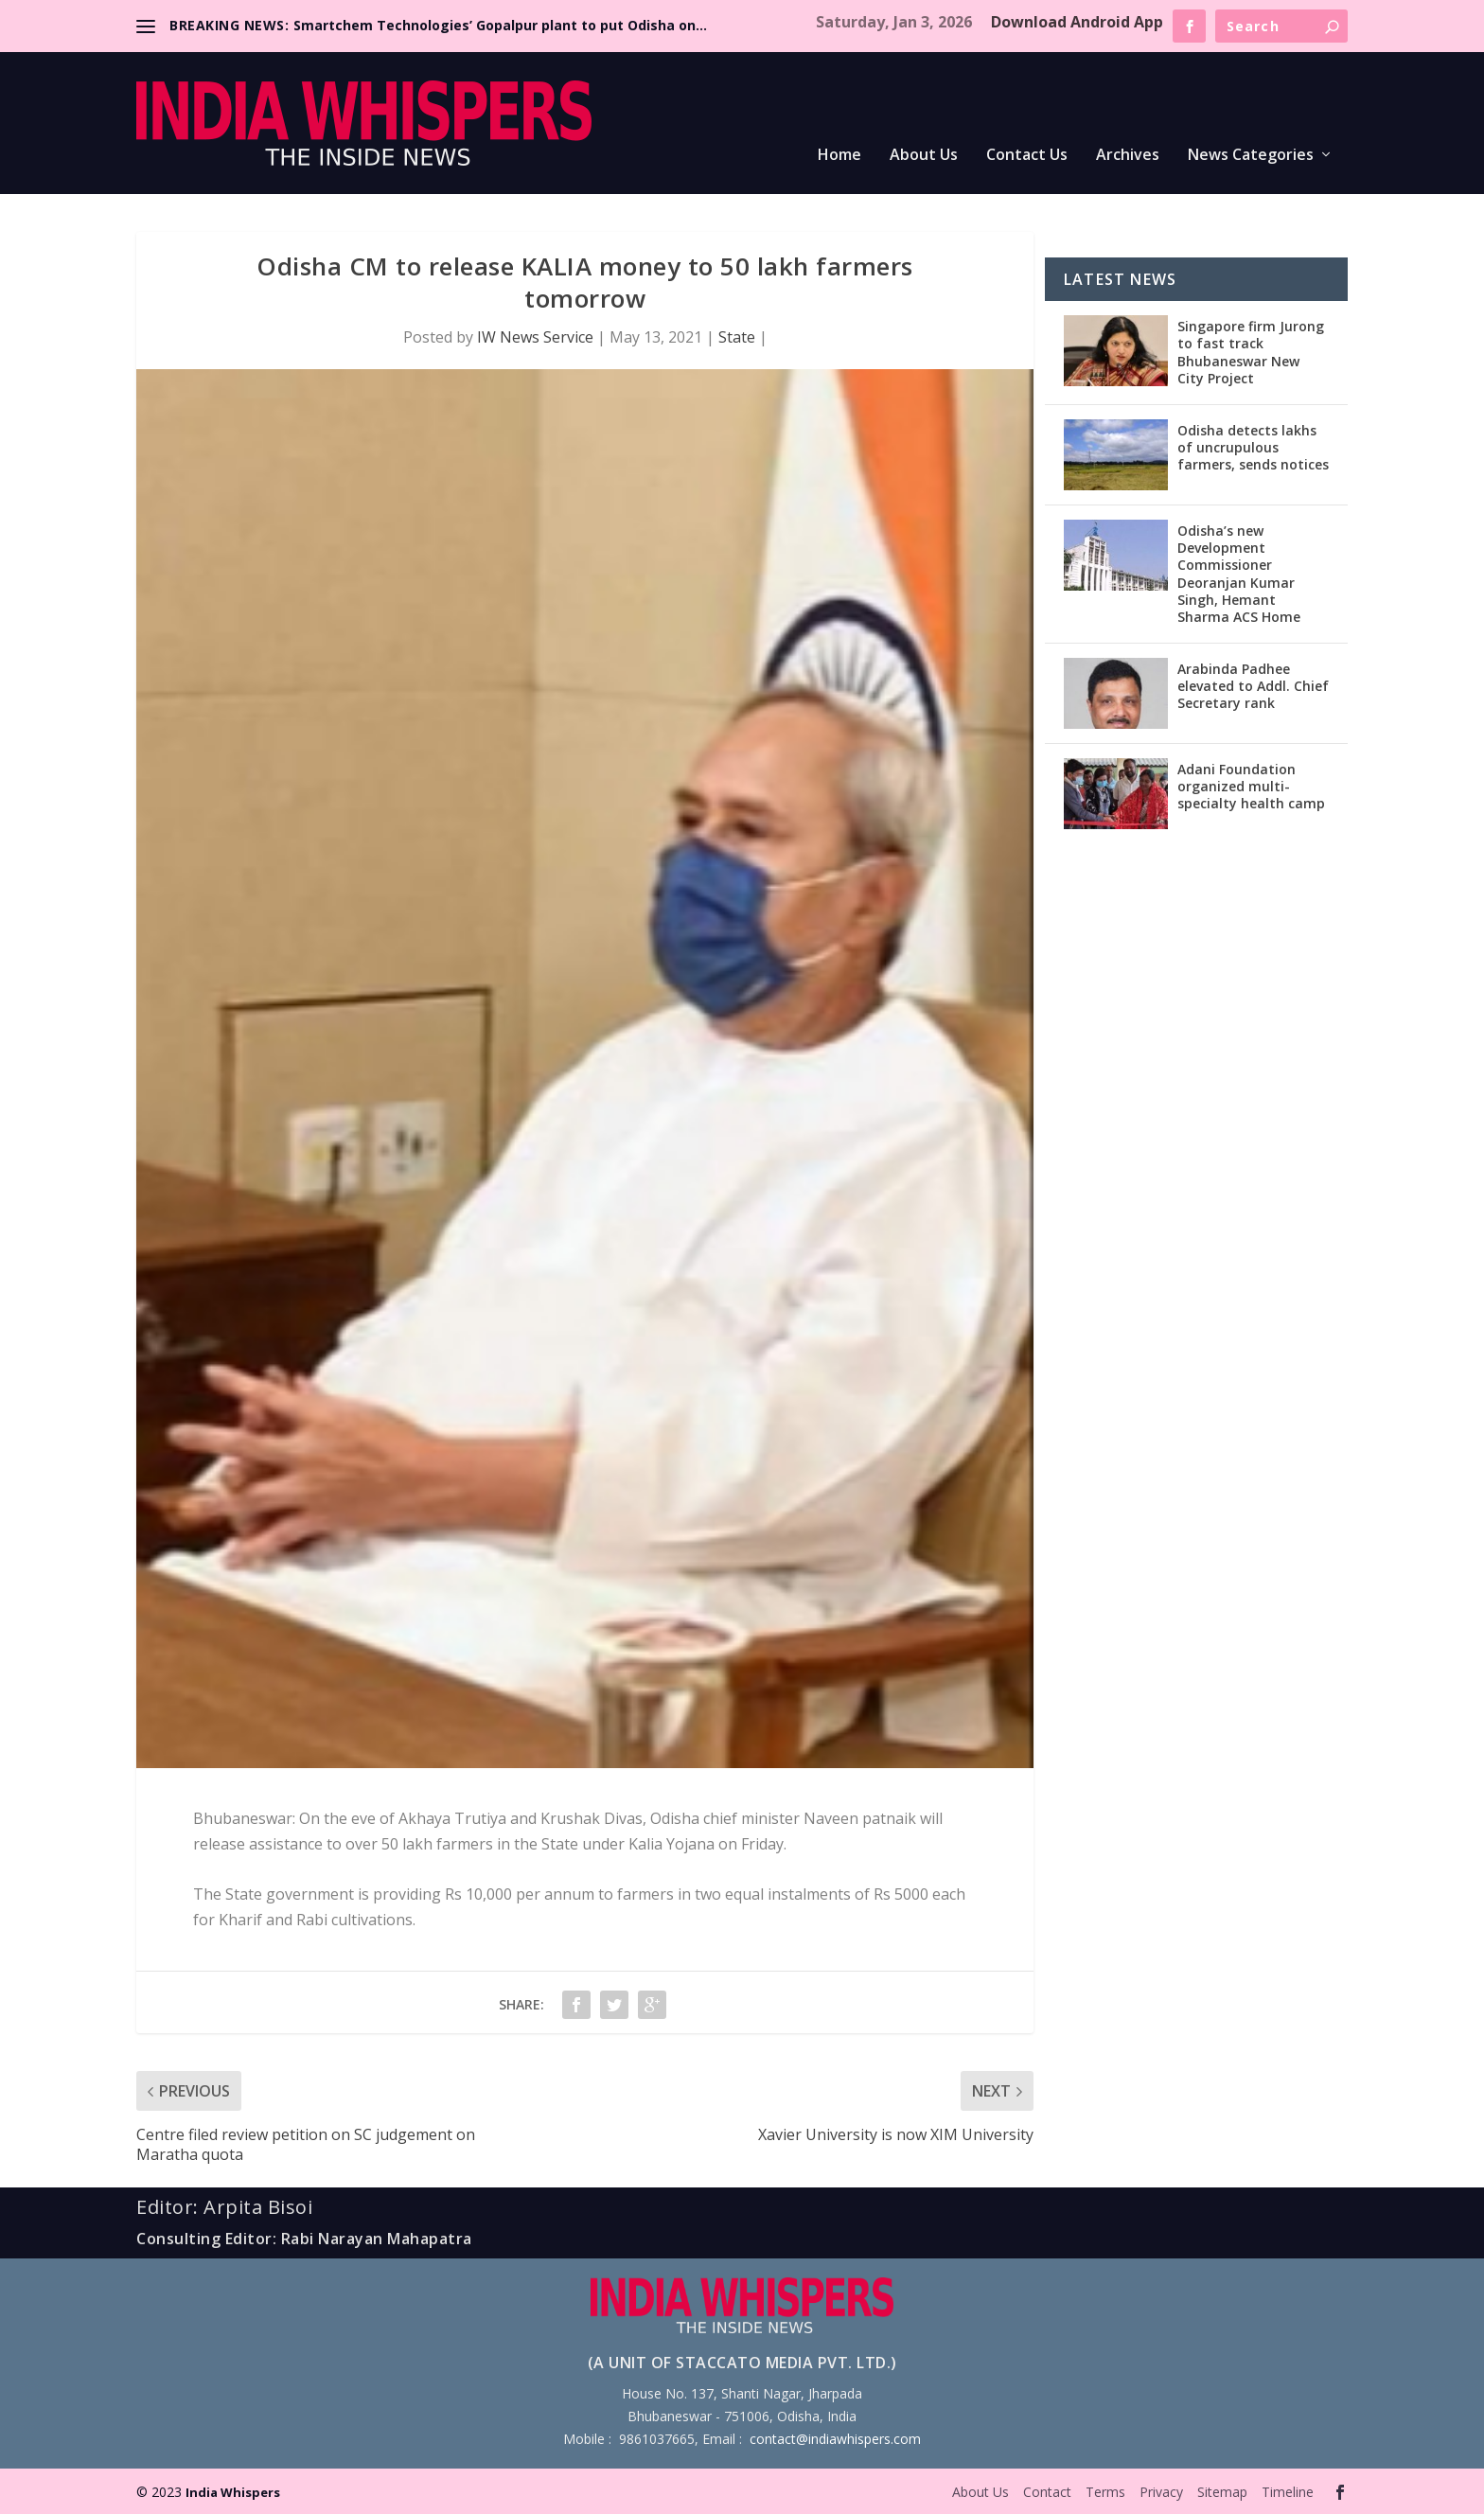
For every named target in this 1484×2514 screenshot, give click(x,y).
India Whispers (233, 2492)
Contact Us (1027, 156)
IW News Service (535, 337)
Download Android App (1077, 21)
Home (839, 156)
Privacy (1161, 2492)
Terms (1105, 2492)
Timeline (1288, 2492)
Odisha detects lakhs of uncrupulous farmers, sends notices (1253, 447)
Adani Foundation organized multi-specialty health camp (1251, 786)
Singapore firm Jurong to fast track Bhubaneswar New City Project (1250, 352)
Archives (1127, 156)
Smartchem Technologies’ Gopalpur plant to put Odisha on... (500, 25)
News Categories (1251, 156)
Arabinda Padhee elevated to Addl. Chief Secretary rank (1253, 686)
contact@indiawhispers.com (835, 2439)
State (736, 337)
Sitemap (1222, 2492)
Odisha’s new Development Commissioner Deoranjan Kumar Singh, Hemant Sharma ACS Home (1238, 574)
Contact (1047, 2492)
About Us (924, 156)
